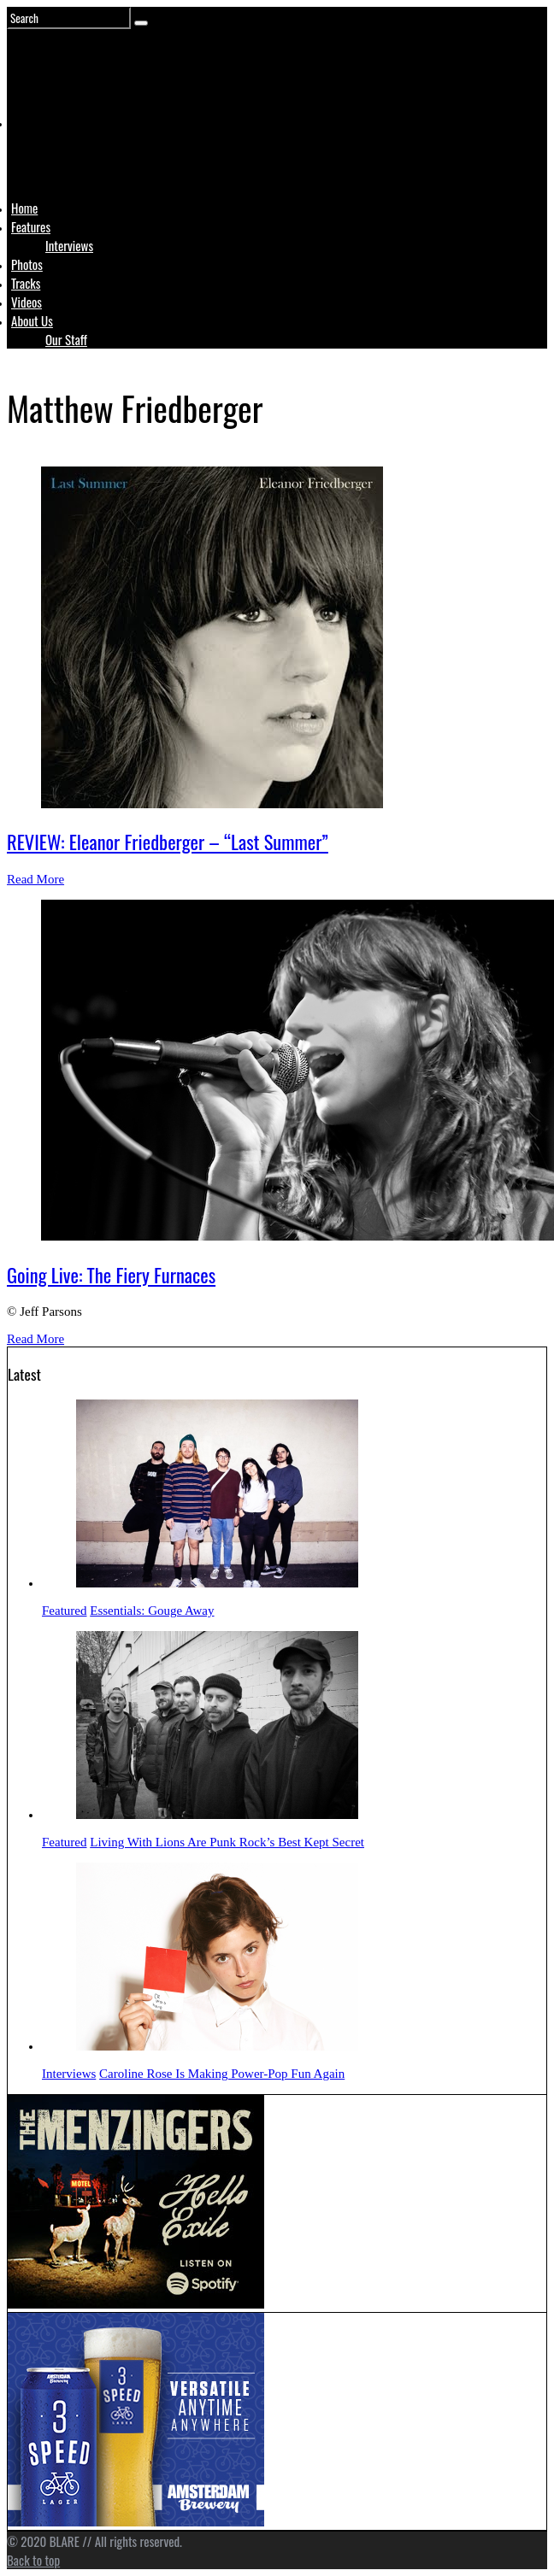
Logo (54, 155)
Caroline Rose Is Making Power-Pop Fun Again (222, 2073)
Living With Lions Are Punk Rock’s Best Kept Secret (227, 1842)
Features (30, 226)
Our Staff (66, 339)
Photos (27, 264)
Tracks (25, 282)
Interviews (69, 245)
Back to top (33, 2559)
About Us (32, 320)
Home (24, 207)
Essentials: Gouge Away (152, 1610)
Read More (35, 879)
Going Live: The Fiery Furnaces (111, 1274)
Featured (64, 1610)
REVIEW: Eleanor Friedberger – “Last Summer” (167, 841)
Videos (26, 301)
